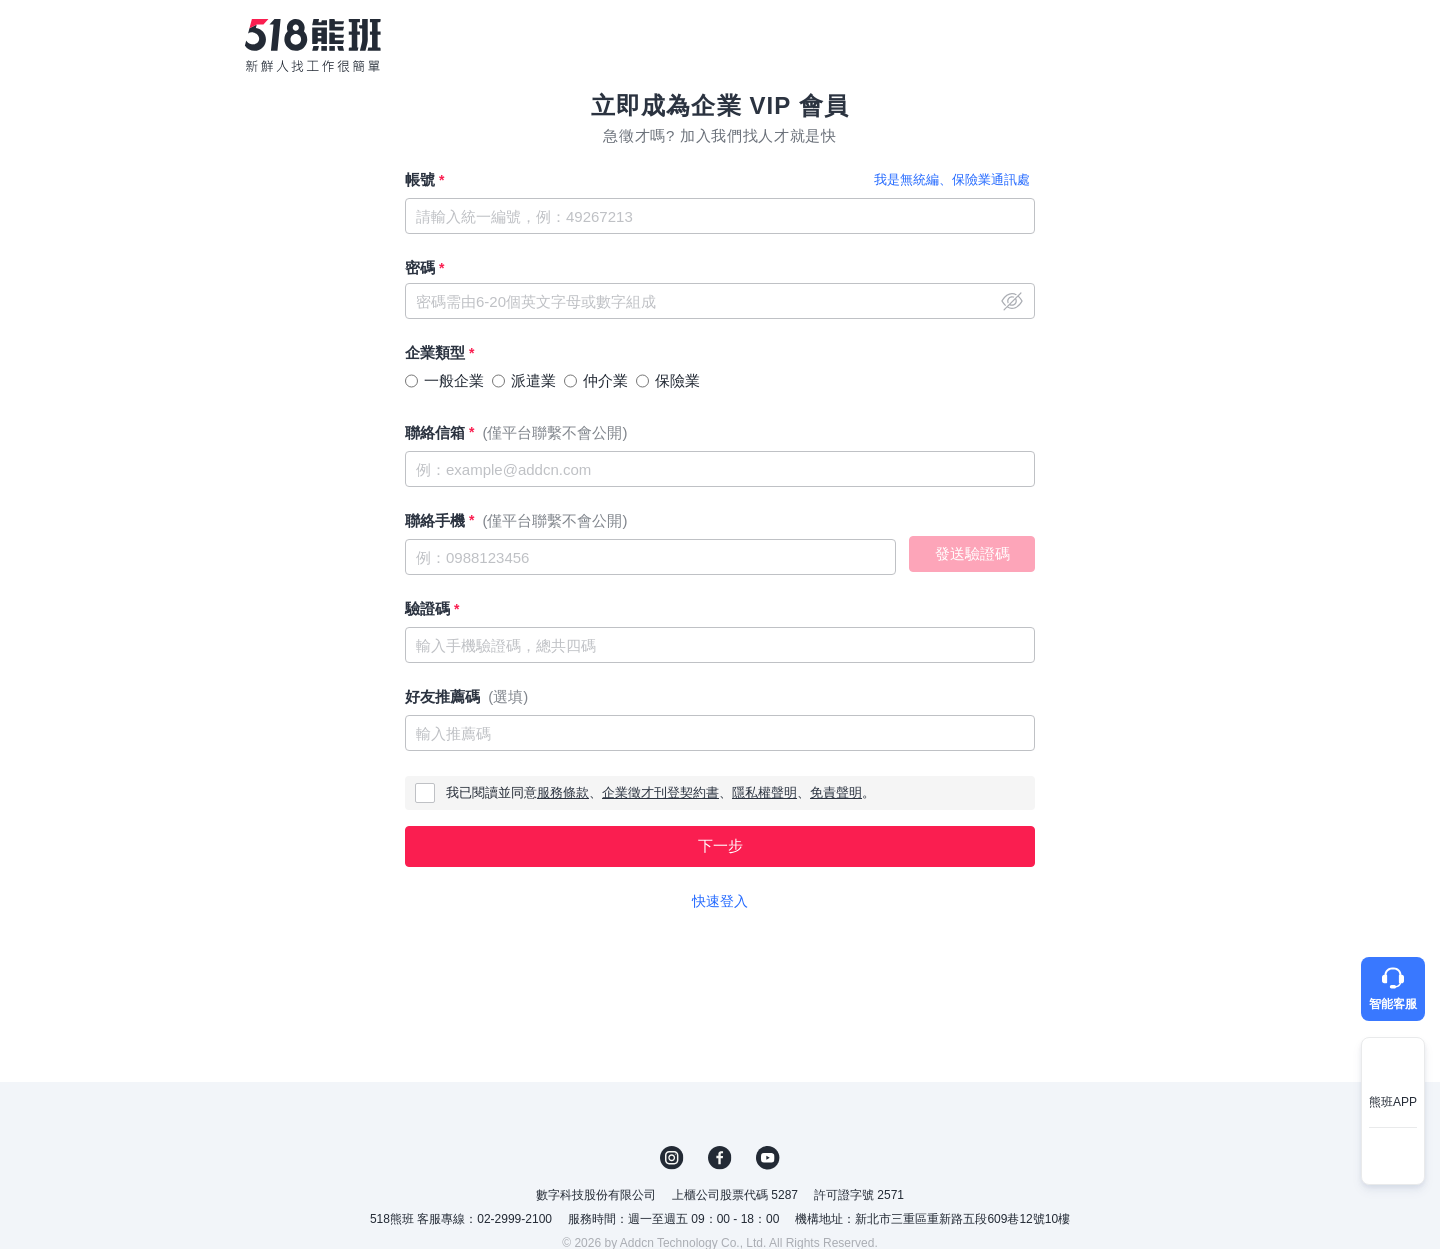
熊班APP (1393, 1102)
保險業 (677, 380)
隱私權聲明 (764, 792)
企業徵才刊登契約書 (660, 792)
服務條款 (563, 792)
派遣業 (533, 380)
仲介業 (605, 380)
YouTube (768, 1158)
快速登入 (720, 901)
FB (720, 1158)
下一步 (720, 845)
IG (672, 1158)
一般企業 (454, 380)
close (1012, 301)
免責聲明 (836, 792)
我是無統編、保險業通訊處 (952, 179)
